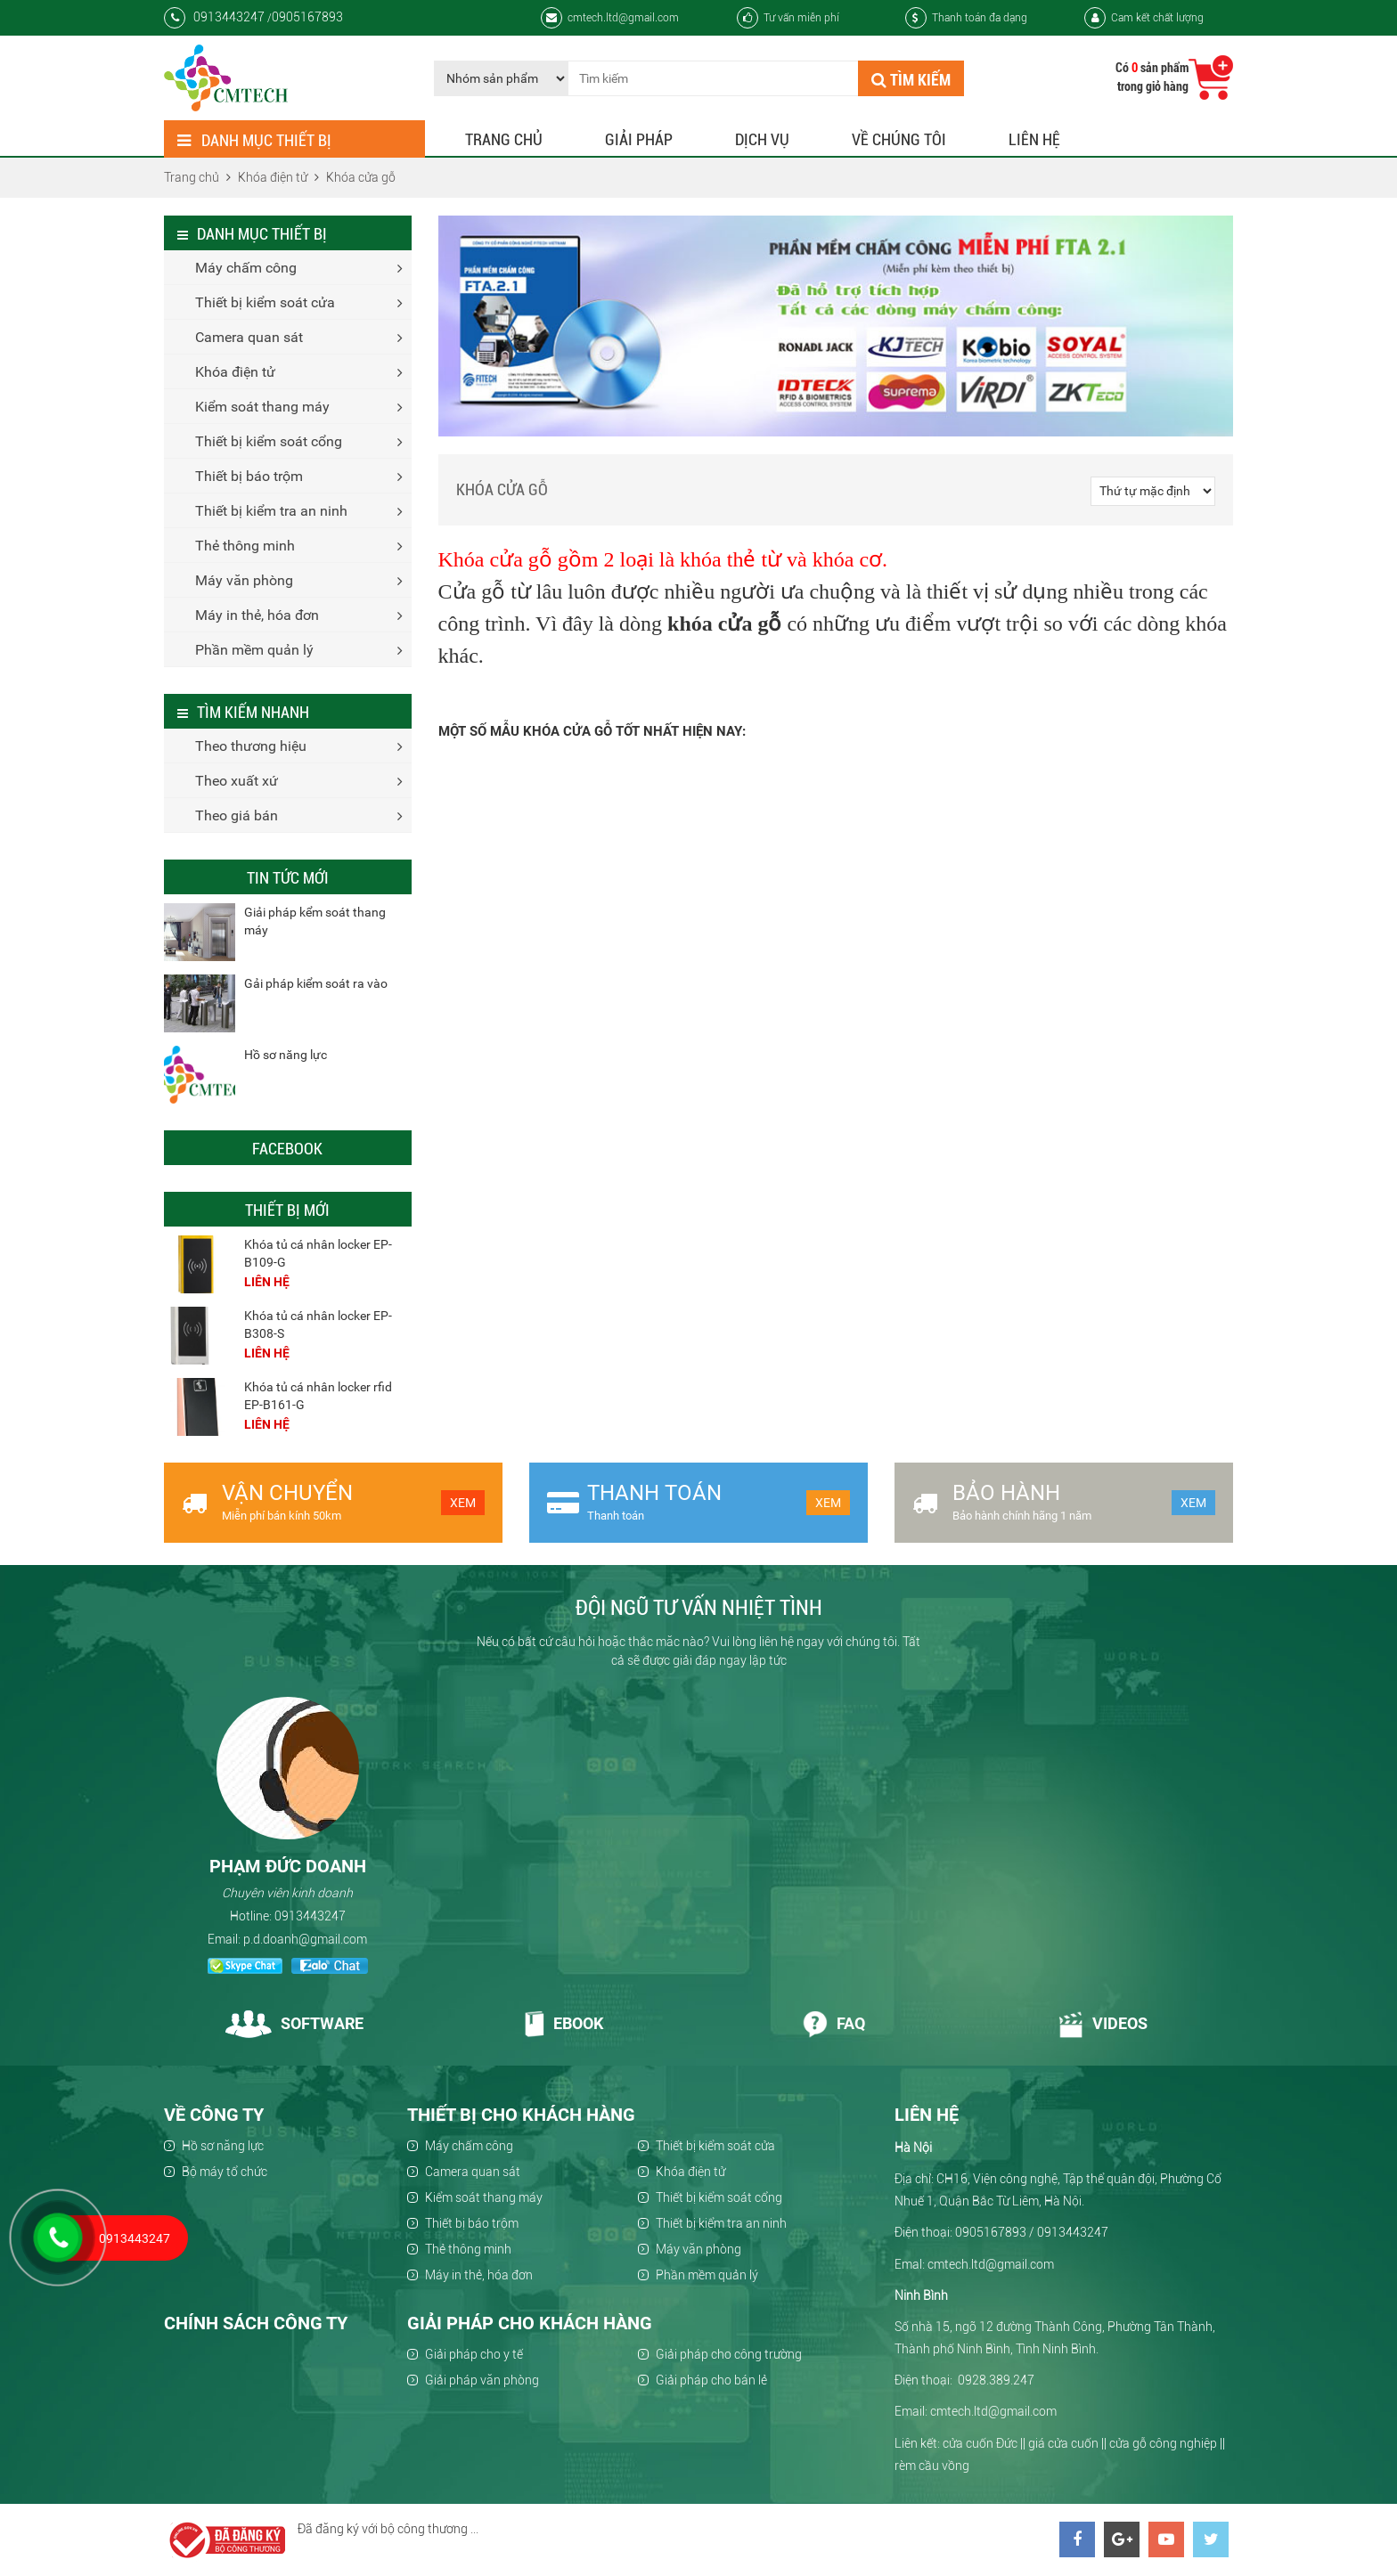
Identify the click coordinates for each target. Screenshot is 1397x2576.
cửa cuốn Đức (980, 2443)
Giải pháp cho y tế (474, 2354)
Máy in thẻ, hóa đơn (257, 615)
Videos (1103, 2023)
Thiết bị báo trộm (249, 476)
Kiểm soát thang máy (262, 406)
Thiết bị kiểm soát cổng (268, 441)
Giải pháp (639, 139)
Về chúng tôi (899, 139)
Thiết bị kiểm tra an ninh (271, 510)
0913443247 (310, 1916)
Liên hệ (1034, 139)
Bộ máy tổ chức (224, 2171)
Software (294, 2023)
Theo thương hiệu (250, 746)
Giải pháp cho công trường (729, 2354)
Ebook (563, 2023)
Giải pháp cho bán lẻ (711, 2380)
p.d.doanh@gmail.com (305, 1939)
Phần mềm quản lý (254, 649)
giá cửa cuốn (1063, 2443)
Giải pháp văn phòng (482, 2380)
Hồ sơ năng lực (285, 1055)
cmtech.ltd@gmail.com (610, 18)
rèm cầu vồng (932, 2465)
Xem (463, 1503)
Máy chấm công (246, 267)
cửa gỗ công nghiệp (1163, 2443)
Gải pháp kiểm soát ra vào (316, 983)
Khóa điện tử (235, 371)
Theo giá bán (236, 815)
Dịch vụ (762, 139)
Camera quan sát (249, 337)
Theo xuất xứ (236, 780)
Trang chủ (504, 139)
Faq (833, 2023)
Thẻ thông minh (245, 545)
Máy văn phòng (244, 580)
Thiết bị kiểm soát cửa (265, 302)
